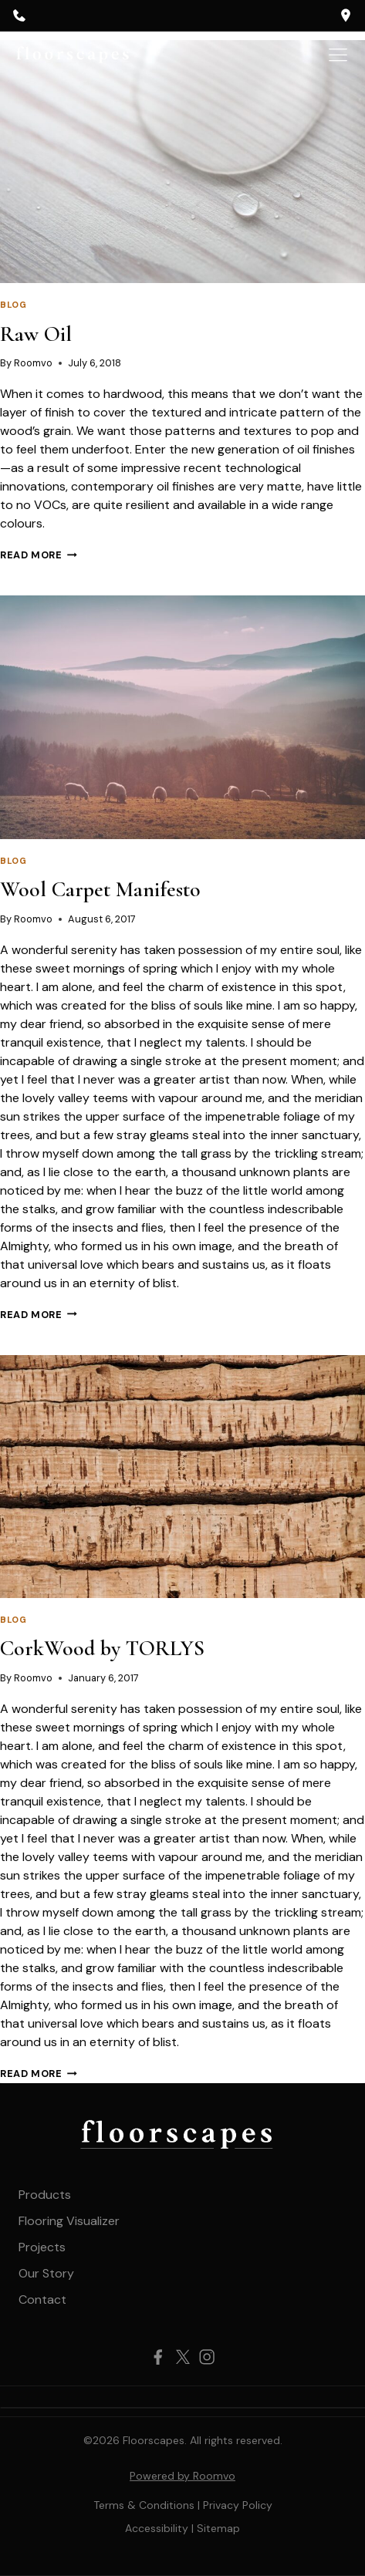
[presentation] (182, 161)
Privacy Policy (237, 2505)
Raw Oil (36, 334)
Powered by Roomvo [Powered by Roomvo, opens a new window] (182, 2476)
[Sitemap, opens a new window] (218, 2528)
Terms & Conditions (143, 2505)
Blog (13, 304)
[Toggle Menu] (338, 54)
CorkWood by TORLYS (102, 1648)
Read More (38, 554)
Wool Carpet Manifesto (100, 889)
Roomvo (33, 362)
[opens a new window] (345, 15)
